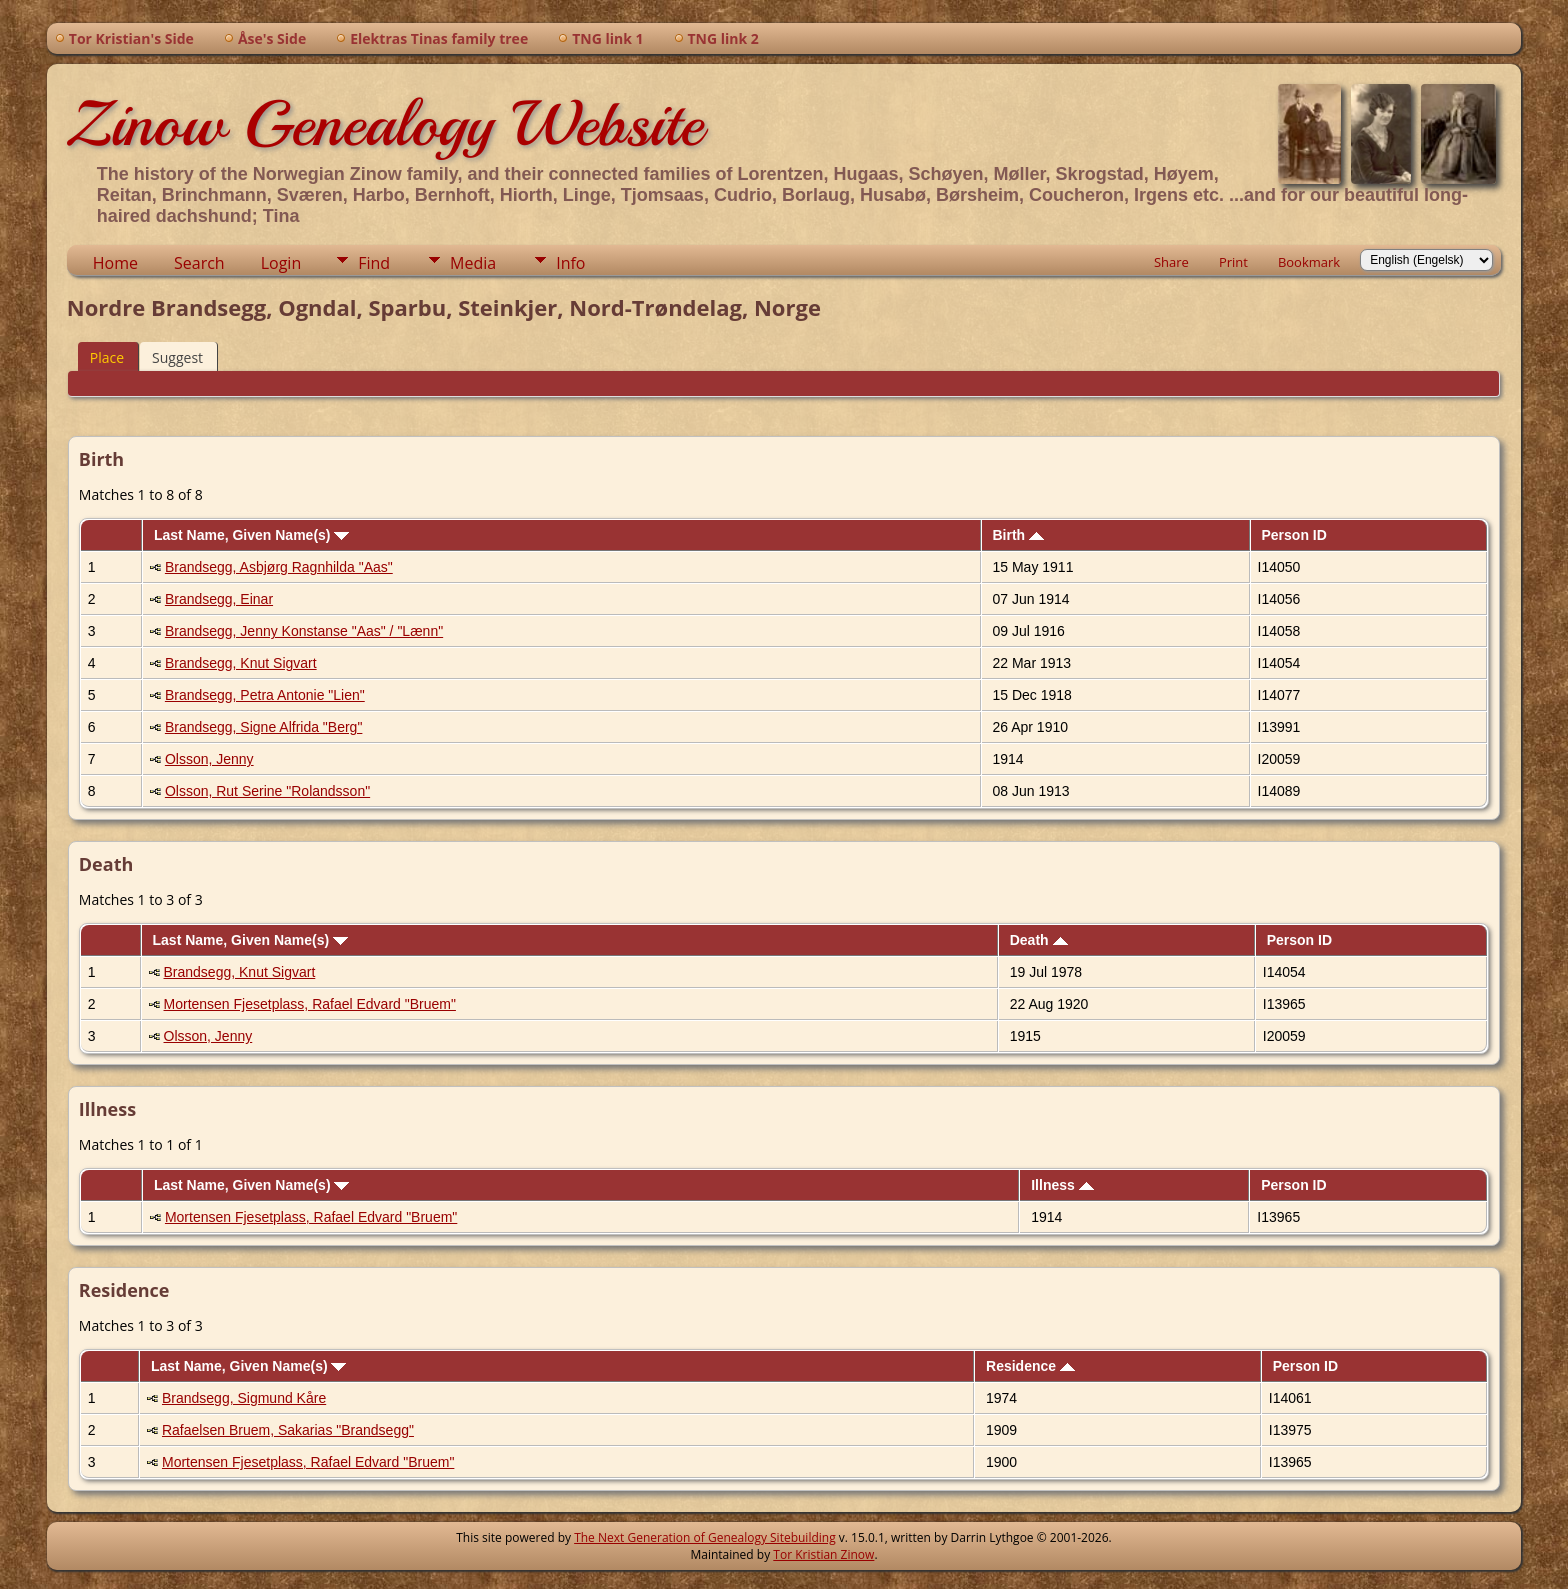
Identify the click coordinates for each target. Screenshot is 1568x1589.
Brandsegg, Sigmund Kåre (244, 1398)
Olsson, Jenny (209, 759)
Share (1171, 262)
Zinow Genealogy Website (385, 124)
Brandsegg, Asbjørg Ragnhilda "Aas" (279, 567)
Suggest (177, 357)
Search (199, 263)
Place (107, 357)
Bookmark (1309, 262)
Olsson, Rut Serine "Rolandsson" (267, 791)
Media (473, 263)
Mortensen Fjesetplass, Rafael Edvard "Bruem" (310, 1004)
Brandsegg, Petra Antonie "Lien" (265, 695)
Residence (1030, 1366)
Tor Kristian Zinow (823, 1554)
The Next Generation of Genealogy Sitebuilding (705, 1537)
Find (374, 263)
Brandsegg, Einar (219, 599)
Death (1039, 940)
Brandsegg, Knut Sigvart (241, 663)
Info (570, 263)
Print (1233, 262)
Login (281, 263)
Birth (1018, 535)
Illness (1062, 1185)
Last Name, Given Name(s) (252, 535)
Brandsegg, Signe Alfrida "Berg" (264, 727)
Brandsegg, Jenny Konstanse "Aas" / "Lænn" (304, 631)
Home (115, 263)
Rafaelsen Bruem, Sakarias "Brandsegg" (288, 1430)
